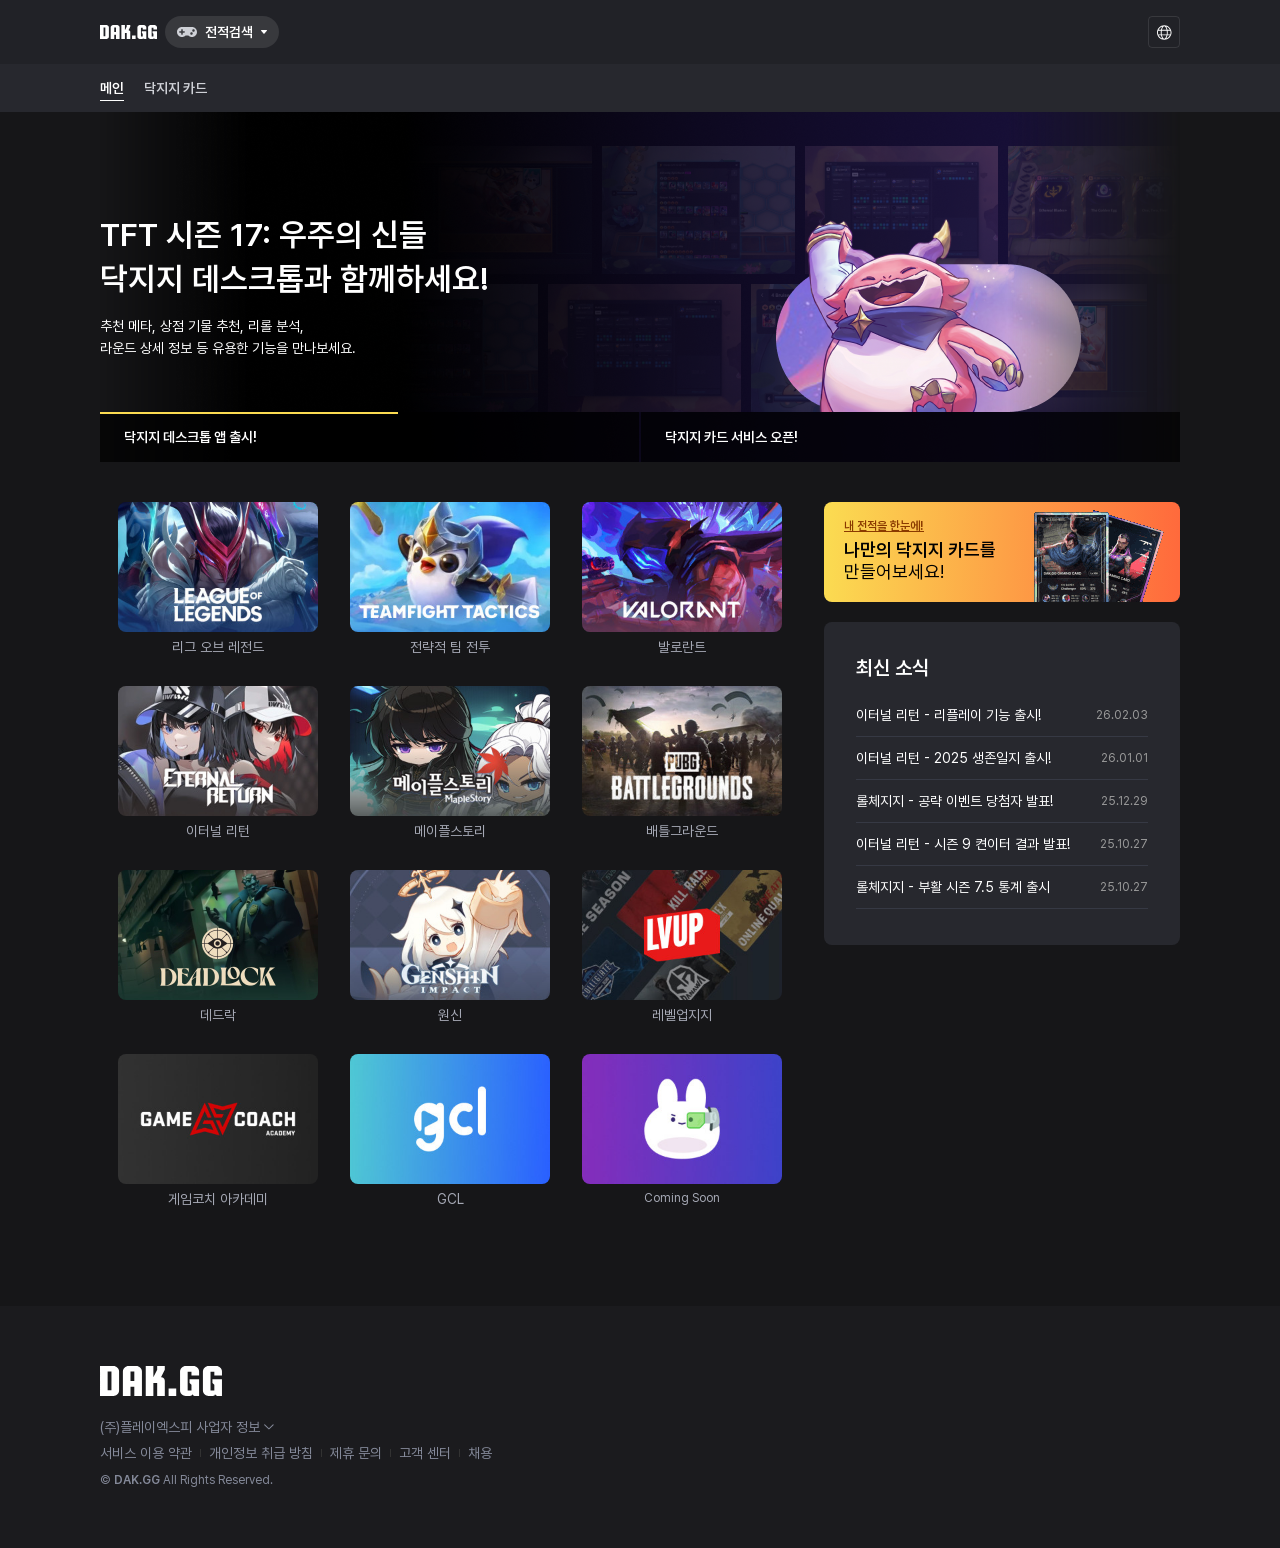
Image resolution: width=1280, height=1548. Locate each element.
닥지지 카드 (175, 88)
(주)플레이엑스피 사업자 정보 (187, 1427)
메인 (112, 88)
